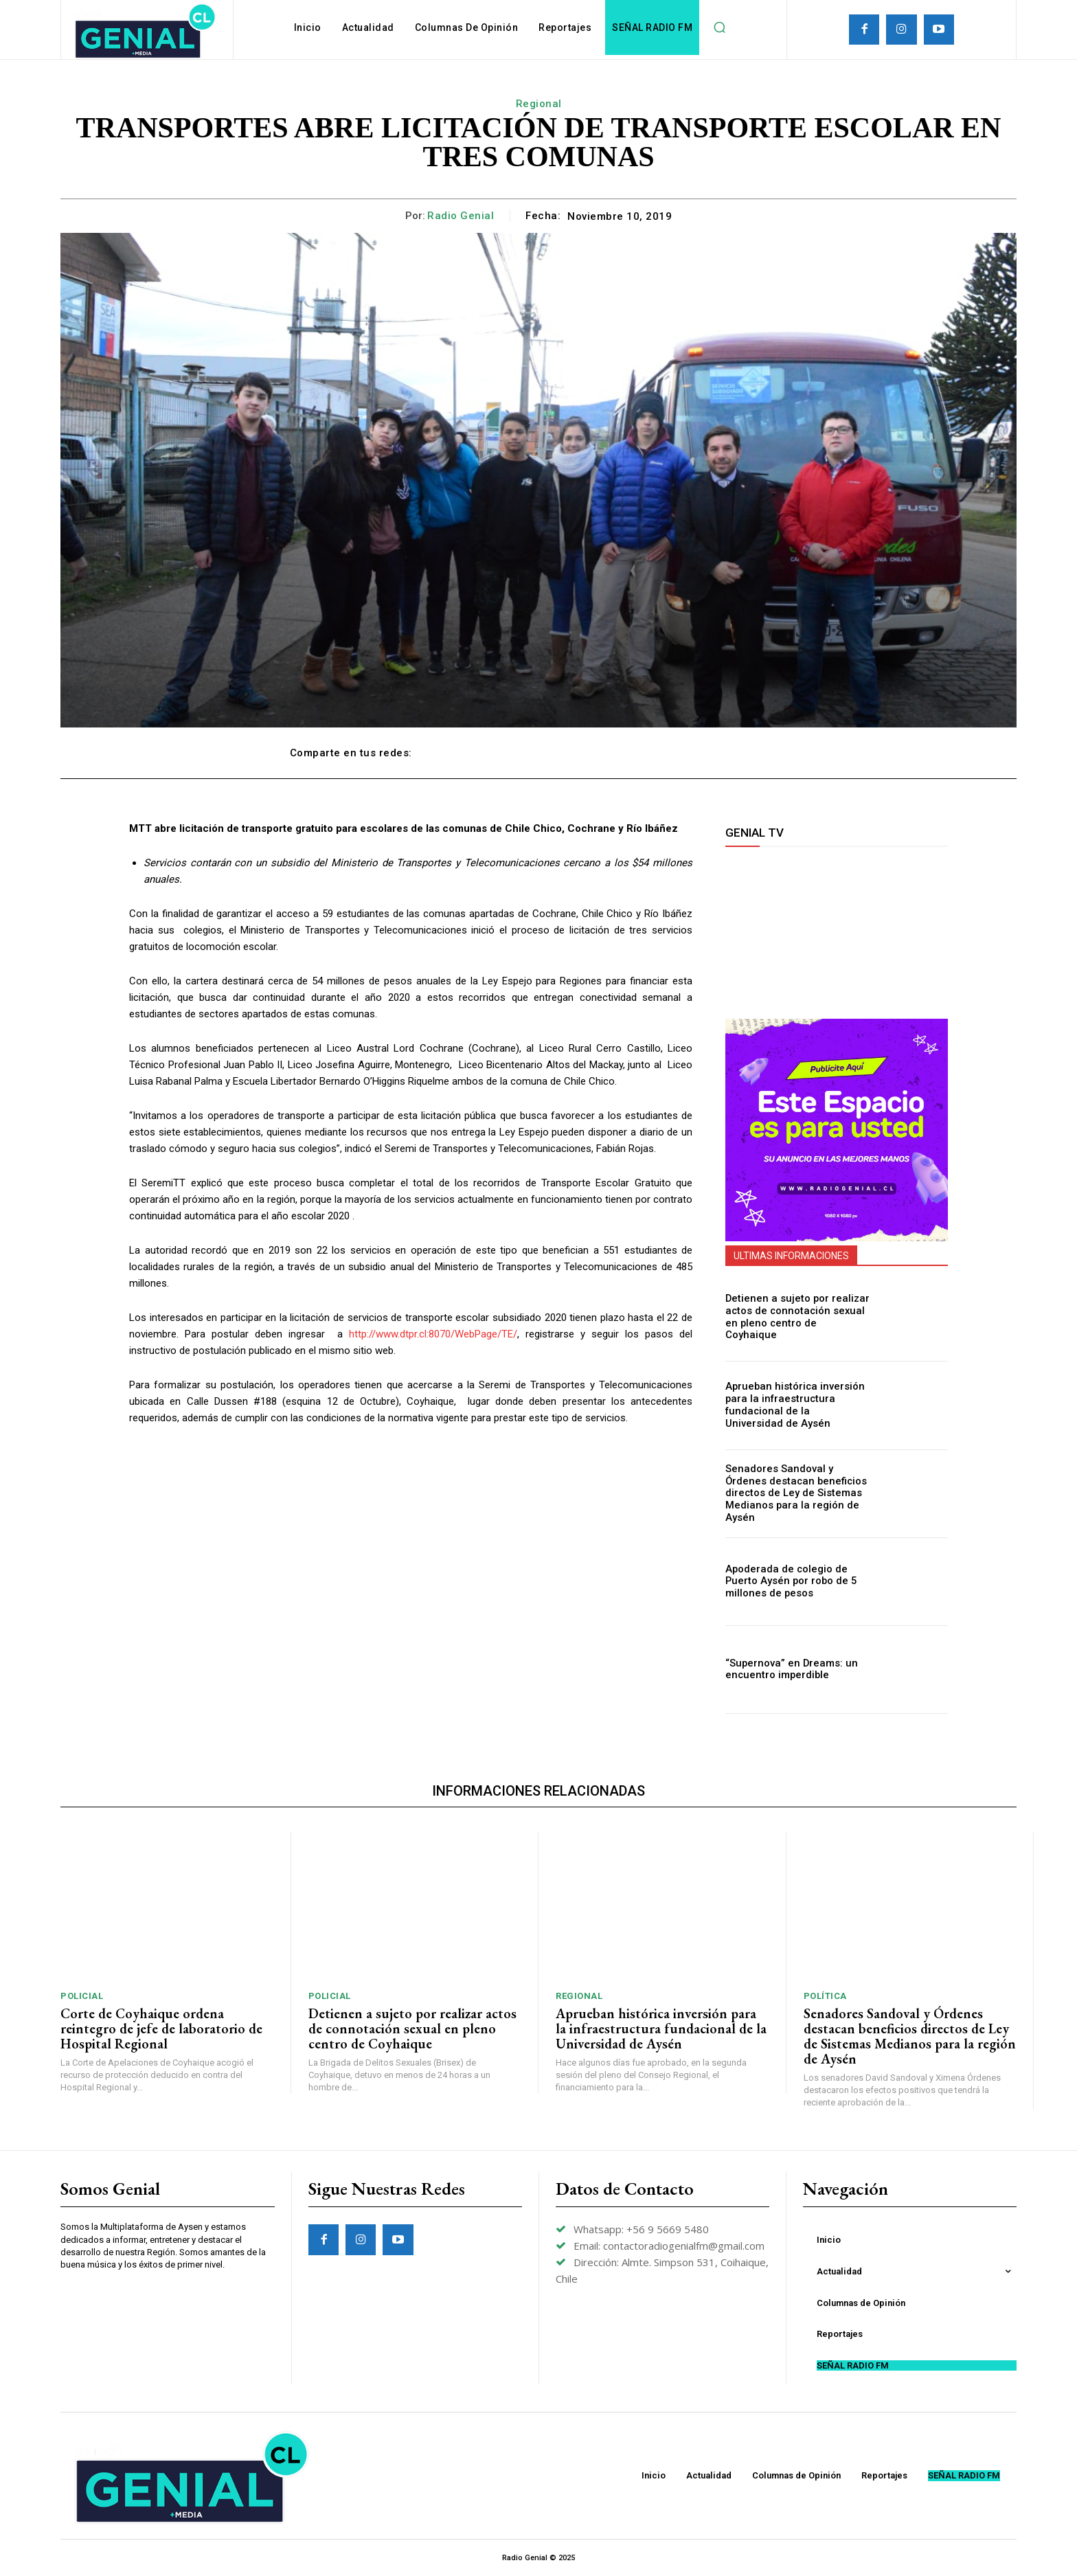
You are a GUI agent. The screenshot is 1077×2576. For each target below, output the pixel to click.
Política (825, 1995)
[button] (719, 27)
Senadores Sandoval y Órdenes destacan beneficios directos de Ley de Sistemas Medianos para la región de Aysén (796, 1493)
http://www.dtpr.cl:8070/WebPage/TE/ (433, 1334)
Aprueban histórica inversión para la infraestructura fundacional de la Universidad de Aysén (793, 1404)
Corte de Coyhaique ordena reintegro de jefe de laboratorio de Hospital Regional (161, 2028)
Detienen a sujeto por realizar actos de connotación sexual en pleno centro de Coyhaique (796, 1317)
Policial (81, 1995)
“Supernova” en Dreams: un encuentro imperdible (786, 1669)
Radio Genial (460, 216)
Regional (539, 104)
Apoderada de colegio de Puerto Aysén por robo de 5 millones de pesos (786, 1581)
